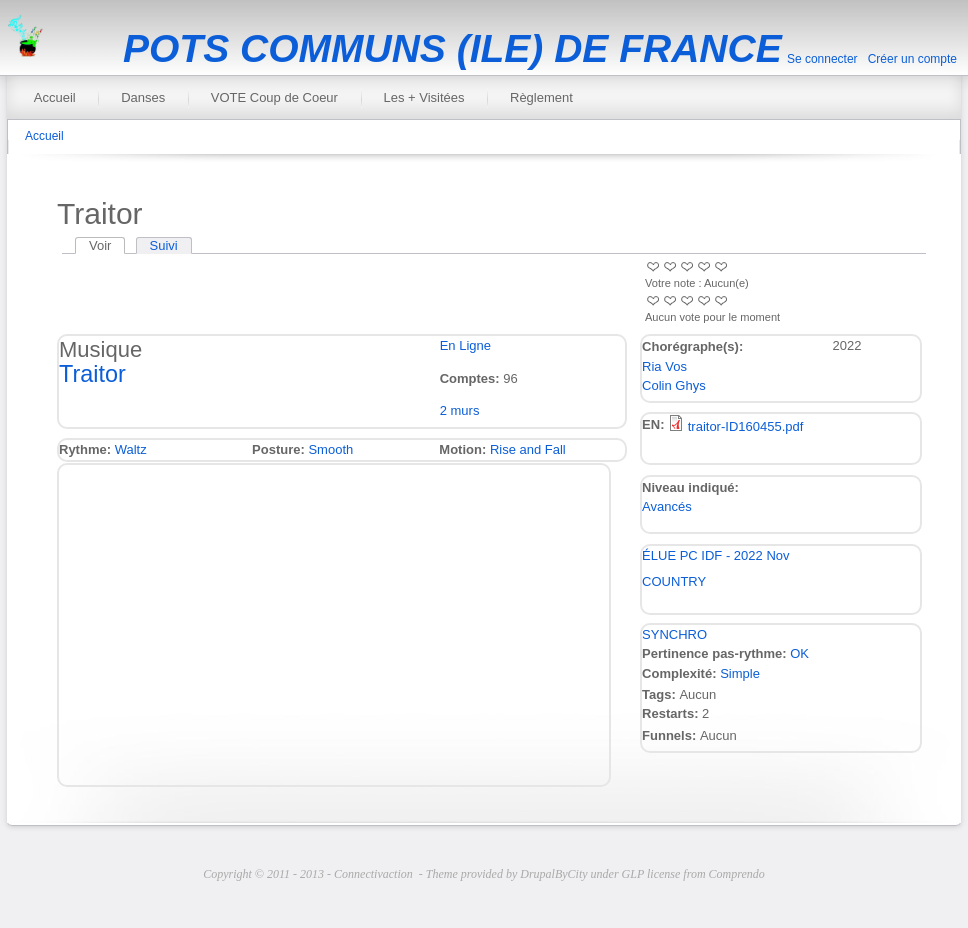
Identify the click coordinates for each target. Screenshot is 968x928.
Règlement (541, 97)
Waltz (131, 449)
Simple (740, 673)
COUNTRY (674, 581)
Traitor (92, 374)
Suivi (164, 245)
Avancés (667, 506)
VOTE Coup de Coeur (274, 97)
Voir (107, 245)
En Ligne (465, 345)
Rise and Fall (528, 449)
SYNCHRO (674, 634)
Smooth (330, 449)
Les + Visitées (423, 97)
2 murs (460, 410)
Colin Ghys (674, 385)
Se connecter (822, 59)
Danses (143, 97)
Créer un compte (912, 59)
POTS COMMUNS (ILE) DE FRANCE (452, 48)
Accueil (55, 97)
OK (799, 653)
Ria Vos (664, 366)
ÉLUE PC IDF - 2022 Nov (715, 555)
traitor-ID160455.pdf (746, 426)
